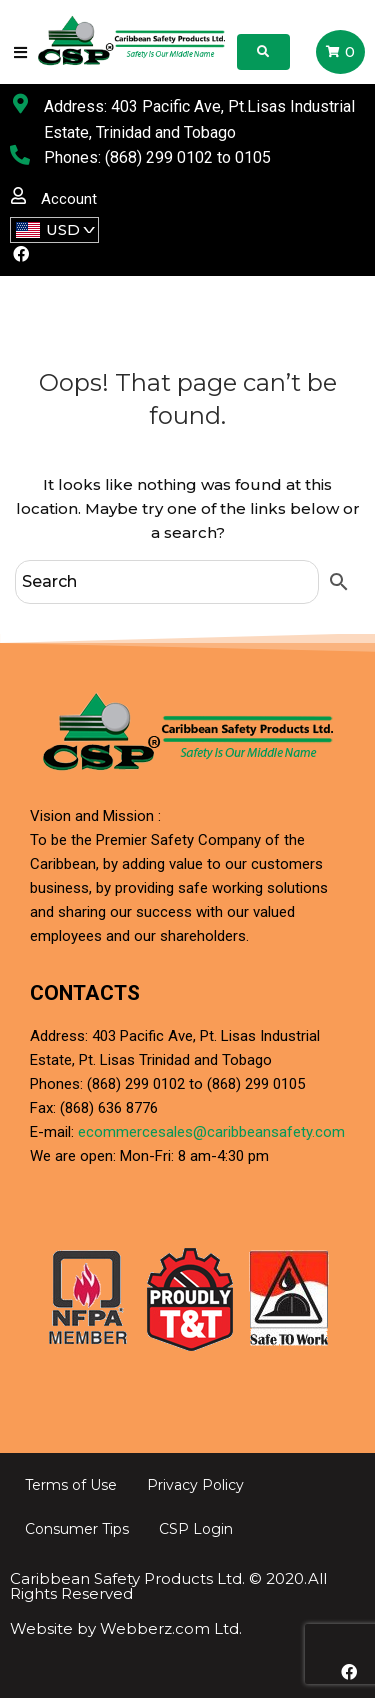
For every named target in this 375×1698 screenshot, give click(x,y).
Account (69, 199)
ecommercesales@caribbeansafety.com (211, 1132)
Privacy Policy (195, 1485)
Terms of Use (71, 1485)
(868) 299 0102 (159, 157)
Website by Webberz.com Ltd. (126, 1628)
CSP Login (196, 1529)
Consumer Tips (77, 1529)
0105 (253, 157)
